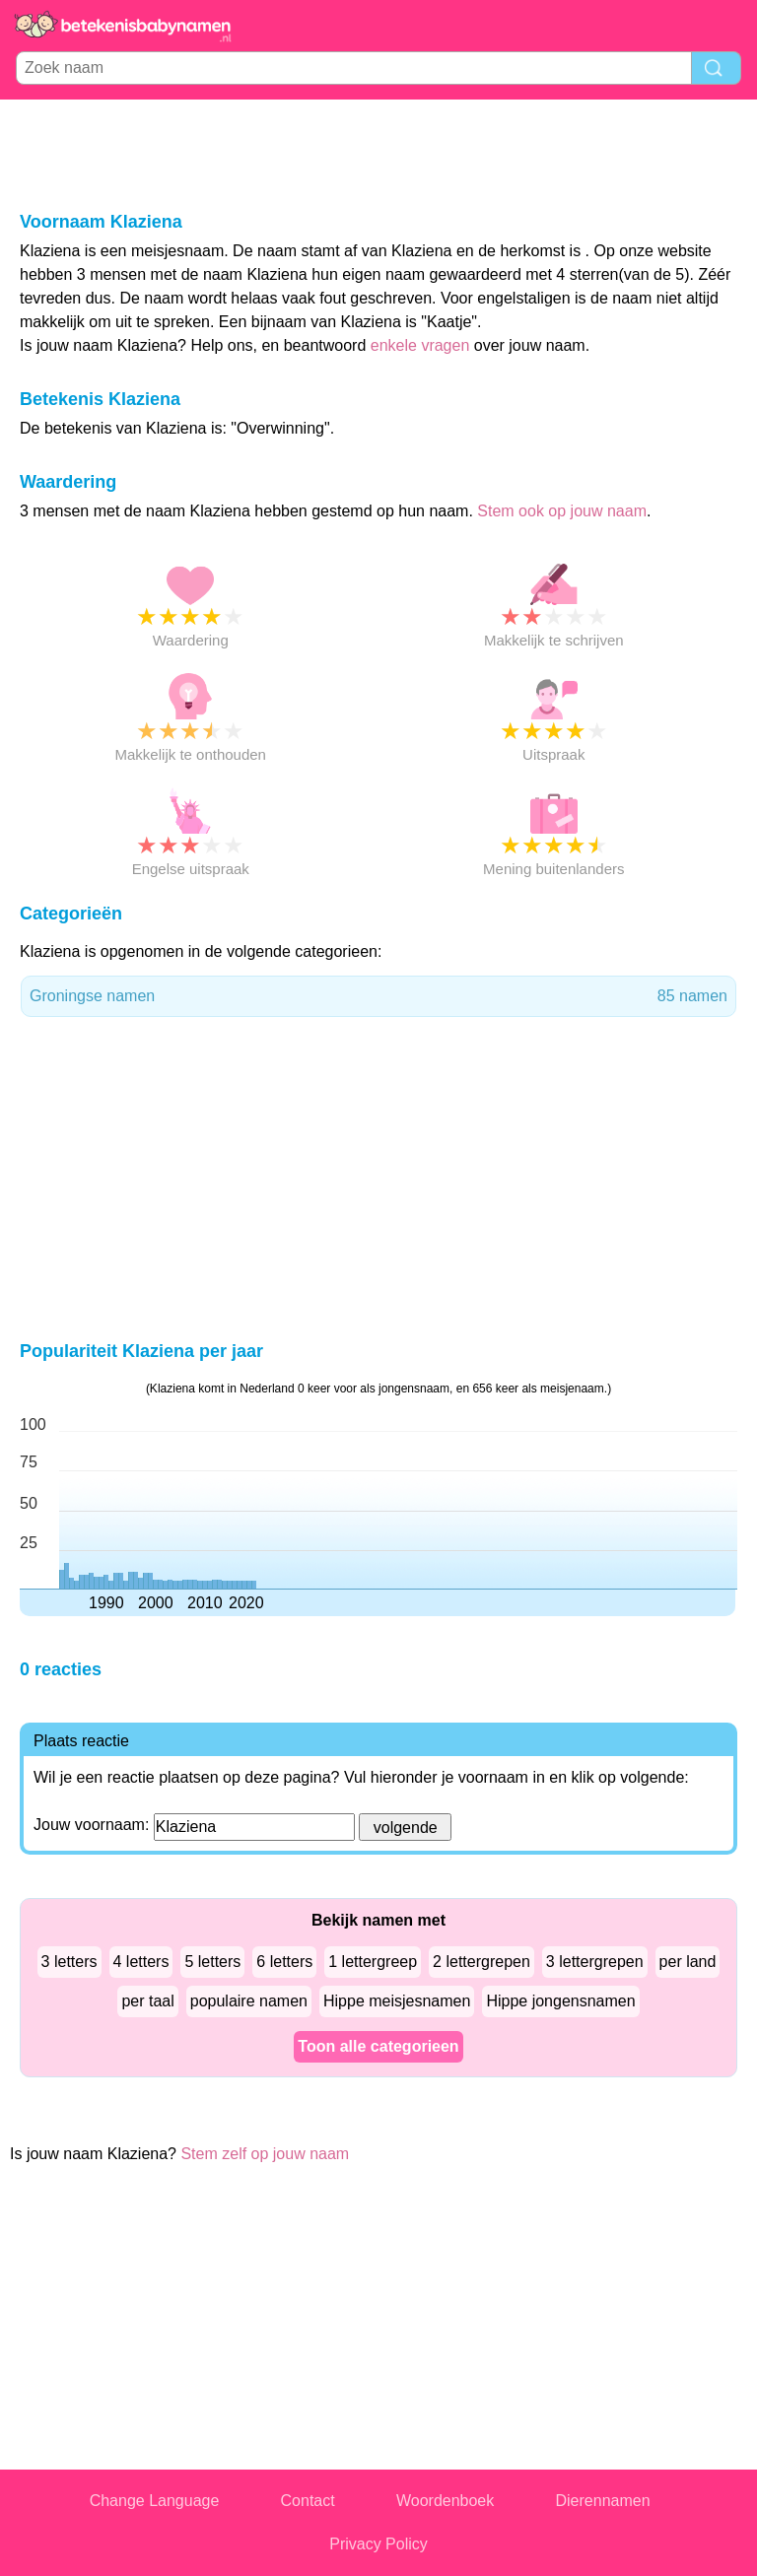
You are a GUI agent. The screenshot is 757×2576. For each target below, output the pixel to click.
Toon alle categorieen (378, 2046)
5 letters (212, 1961)
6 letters (284, 1961)
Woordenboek (445, 2500)
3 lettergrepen (595, 1961)
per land (688, 1961)
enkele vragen (420, 345)
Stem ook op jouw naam (562, 511)
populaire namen (249, 2001)
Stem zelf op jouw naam (264, 2153)
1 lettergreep (372, 1961)
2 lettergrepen (481, 1961)
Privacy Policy (378, 2544)
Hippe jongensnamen (560, 2001)
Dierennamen (603, 2500)
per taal (147, 2001)
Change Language (155, 2500)
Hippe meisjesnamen (396, 2001)
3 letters (69, 1961)
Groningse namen (378, 996)
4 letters (141, 1961)
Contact (308, 2500)
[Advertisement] (378, 153)
